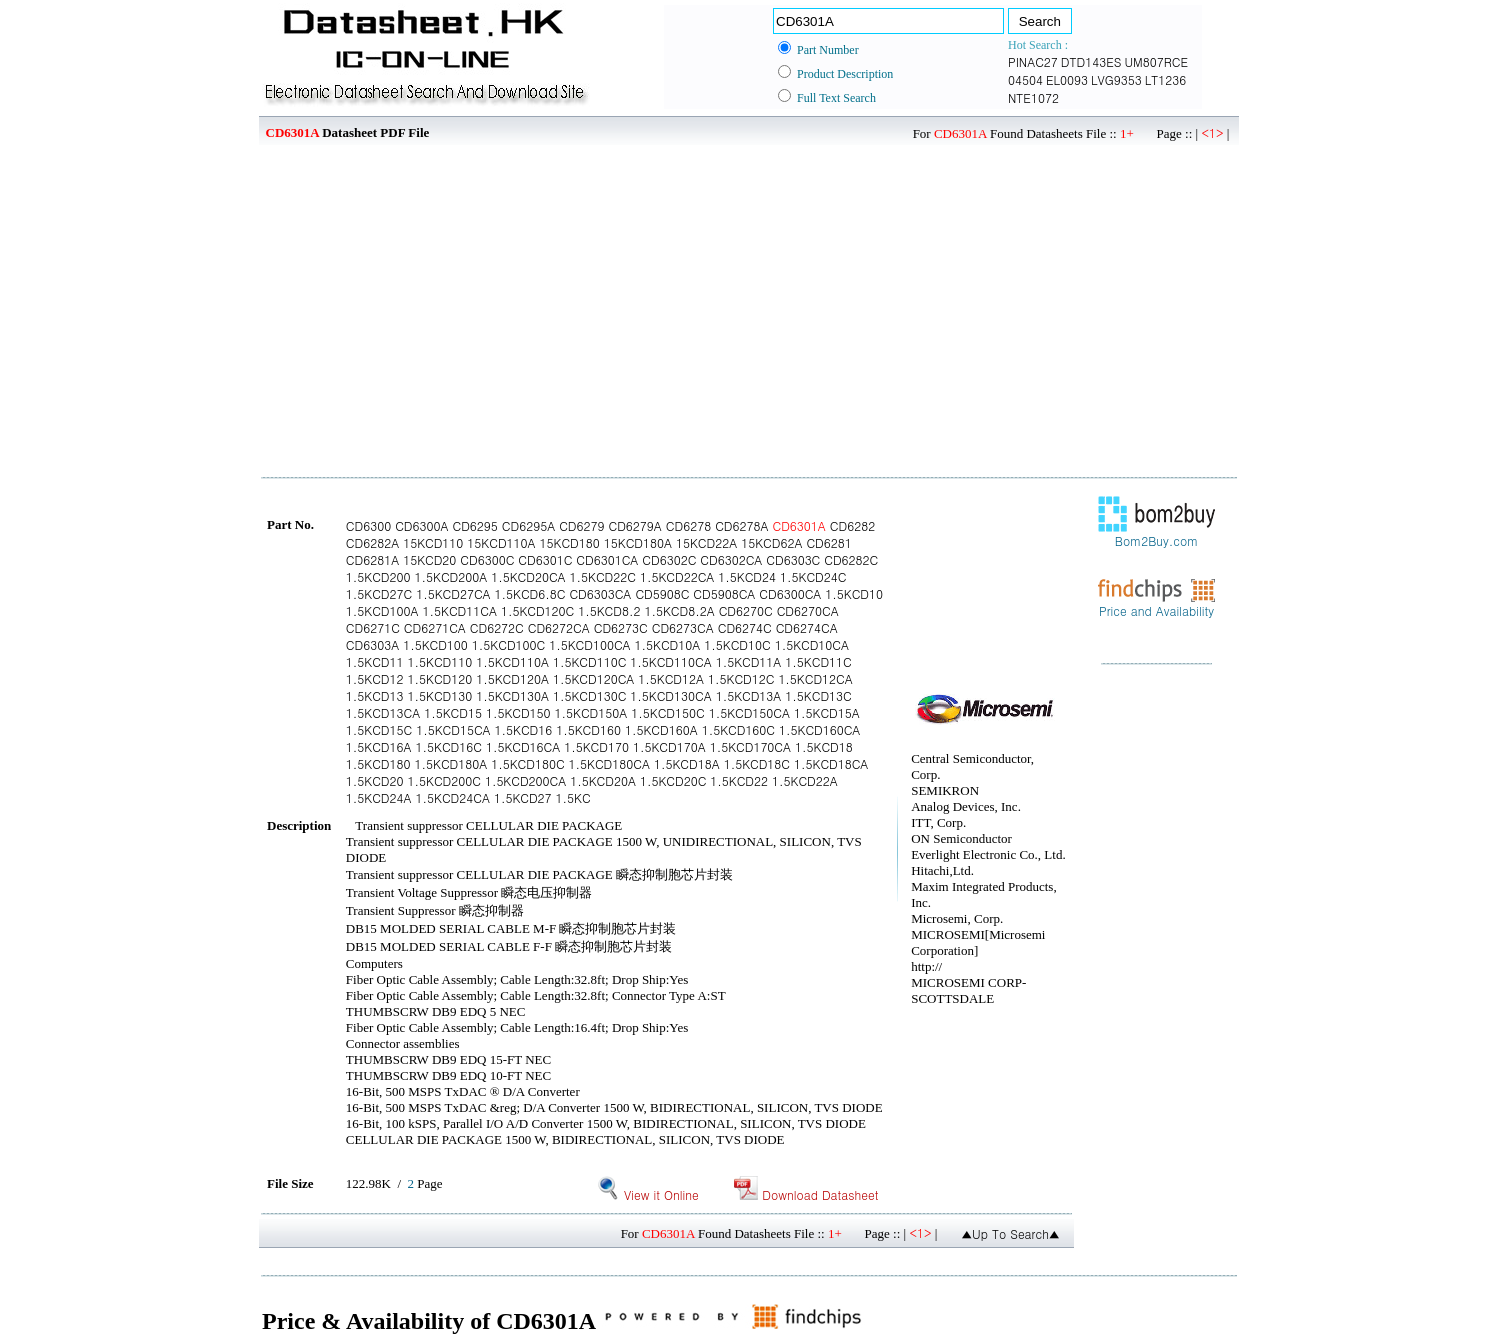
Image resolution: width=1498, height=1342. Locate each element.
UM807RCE (1156, 61)
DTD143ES (1091, 61)
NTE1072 (1033, 97)
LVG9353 (1116, 79)
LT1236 (1165, 79)
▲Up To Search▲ (1010, 1233)
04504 (1025, 79)
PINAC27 (1033, 61)
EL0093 (1067, 79)
